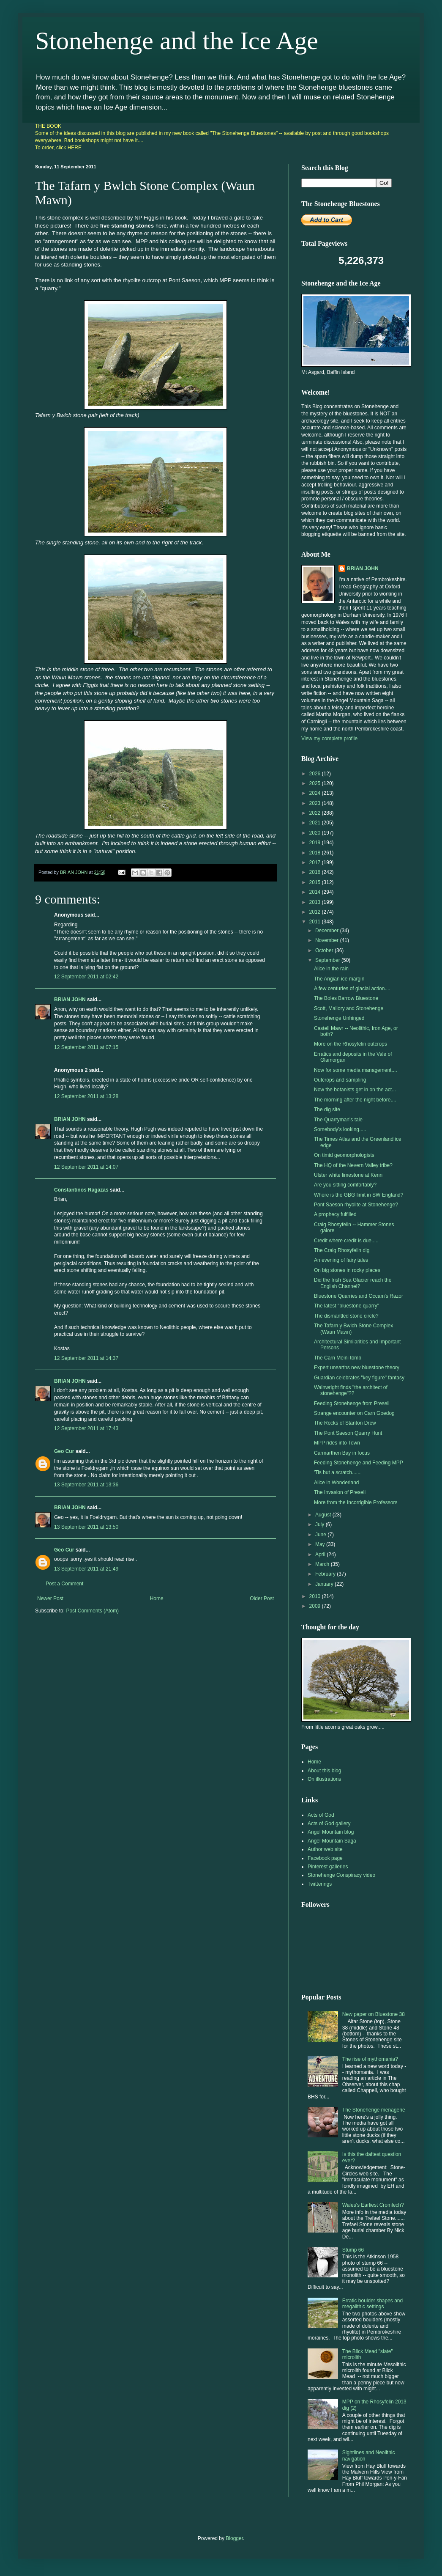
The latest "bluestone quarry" (346, 1306)
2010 (315, 1596)
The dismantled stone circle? (346, 1316)
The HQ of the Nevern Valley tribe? (353, 1165)
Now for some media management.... (355, 1070)
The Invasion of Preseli (340, 1492)
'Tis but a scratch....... (338, 1472)
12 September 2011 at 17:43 (86, 1428)
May (320, 1544)
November (327, 940)
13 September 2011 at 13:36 (86, 1485)
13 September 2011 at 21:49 (86, 1569)
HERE (75, 148)
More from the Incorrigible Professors (355, 1502)
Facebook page (325, 1858)
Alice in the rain (331, 969)
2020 (315, 833)
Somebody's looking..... (340, 1129)
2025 (315, 783)
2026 (315, 774)
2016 (315, 872)
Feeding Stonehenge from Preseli (352, 1403)
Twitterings (320, 1884)
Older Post (262, 1598)
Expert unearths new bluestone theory (356, 1367)
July (320, 1524)
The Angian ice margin (339, 979)
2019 (315, 843)
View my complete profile (329, 738)
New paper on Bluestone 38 (373, 2014)
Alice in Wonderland (336, 1483)
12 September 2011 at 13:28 (86, 1096)
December (327, 931)
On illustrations (324, 1779)
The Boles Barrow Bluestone (346, 998)
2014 (315, 892)
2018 (315, 853)
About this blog (324, 1771)
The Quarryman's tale (338, 1120)
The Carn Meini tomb (337, 1358)
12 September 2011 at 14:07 (86, 1167)
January (325, 1584)
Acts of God (321, 1815)
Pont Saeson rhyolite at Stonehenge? (356, 1205)
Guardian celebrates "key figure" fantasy (359, 1378)
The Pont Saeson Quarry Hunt (348, 1433)
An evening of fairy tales (341, 1260)
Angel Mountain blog (331, 1832)
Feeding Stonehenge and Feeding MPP (358, 1463)
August (324, 1515)
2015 (315, 882)
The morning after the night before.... (355, 1100)
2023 (315, 803)
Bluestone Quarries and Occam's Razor (358, 1296)
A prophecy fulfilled (335, 1214)
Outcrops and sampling (340, 1080)
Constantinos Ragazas (81, 1190)
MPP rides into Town (337, 1443)
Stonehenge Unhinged (339, 1018)
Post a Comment (64, 1584)
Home (157, 1598)
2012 (315, 912)
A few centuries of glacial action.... (352, 988)
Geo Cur (64, 1451)
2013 (315, 902)
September (328, 960)
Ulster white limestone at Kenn (348, 1175)
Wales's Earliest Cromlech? (373, 2205)
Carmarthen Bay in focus (342, 1453)
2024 (315, 793)
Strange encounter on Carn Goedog (354, 1413)
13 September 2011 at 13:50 (86, 1527)
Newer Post (50, 1598)
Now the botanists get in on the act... (355, 1090)
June (321, 1535)
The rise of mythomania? (370, 2059)
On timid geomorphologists (344, 1155)
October (325, 950)
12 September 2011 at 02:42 (86, 977)
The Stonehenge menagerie (373, 2110)
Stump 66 (353, 2250)
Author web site (325, 1849)
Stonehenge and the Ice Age (176, 41)
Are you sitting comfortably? (345, 1185)
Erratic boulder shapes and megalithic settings (372, 2304)
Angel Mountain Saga (332, 1841)
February (326, 1574)
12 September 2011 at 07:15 (86, 1047)
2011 (315, 922)
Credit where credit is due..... (346, 1241)
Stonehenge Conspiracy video (341, 1875)
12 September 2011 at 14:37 (86, 1358)
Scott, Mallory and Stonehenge (348, 1008)
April (321, 1554)
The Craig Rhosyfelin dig (341, 1250)
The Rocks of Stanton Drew (345, 1423)
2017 (315, 862)
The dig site (327, 1109)
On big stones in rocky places (347, 1270)
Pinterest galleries (328, 1867)
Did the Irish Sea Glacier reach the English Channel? (352, 1283)
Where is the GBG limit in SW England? (358, 1195)
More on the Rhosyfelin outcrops (350, 1044)
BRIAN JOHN (70, 999)
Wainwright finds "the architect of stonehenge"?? (350, 1390)
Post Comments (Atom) (92, 1611)
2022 (315, 813)
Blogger (234, 2538)
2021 (315, 823)
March (323, 1564)
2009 (315, 1606)
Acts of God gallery (329, 1823)
